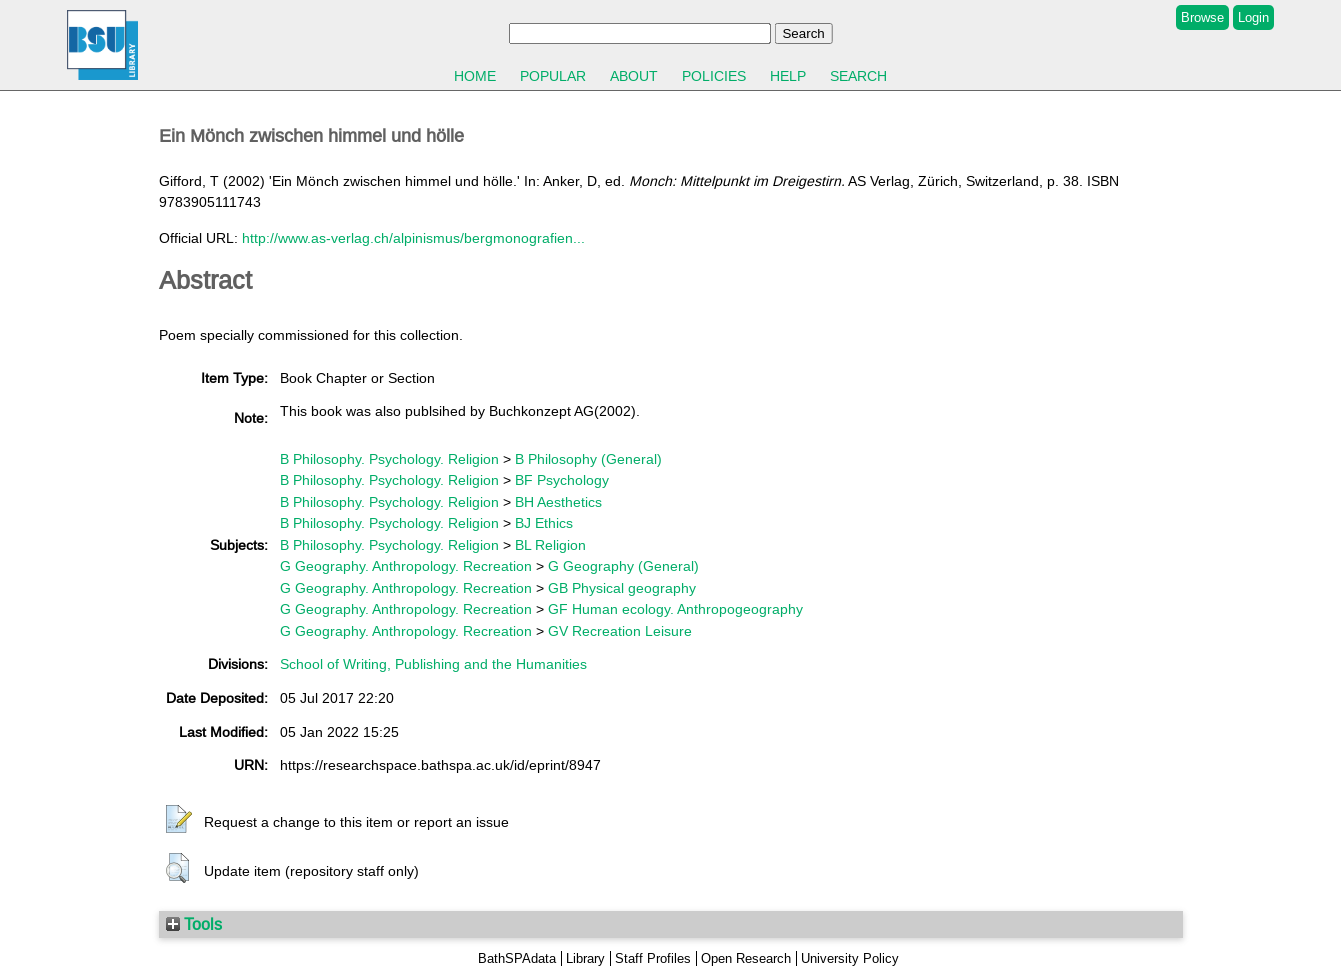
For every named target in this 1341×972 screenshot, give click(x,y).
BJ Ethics (544, 523)
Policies (714, 76)
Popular (553, 76)
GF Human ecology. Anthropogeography (675, 609)
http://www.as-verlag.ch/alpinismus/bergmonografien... (413, 238)
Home (475, 76)
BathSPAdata (517, 958)
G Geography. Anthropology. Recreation (406, 566)
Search (858, 76)
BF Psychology (562, 480)
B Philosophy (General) (588, 459)
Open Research (746, 958)
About (634, 76)
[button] (179, 820)
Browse (1202, 17)
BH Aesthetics (558, 502)
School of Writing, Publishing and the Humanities (433, 664)
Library (585, 958)
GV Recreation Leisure (620, 631)
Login (1253, 17)
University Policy (850, 958)
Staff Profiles (653, 958)
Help (788, 76)
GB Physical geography (622, 588)
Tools (194, 924)
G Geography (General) (623, 566)
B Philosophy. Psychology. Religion (389, 459)
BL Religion (550, 545)
